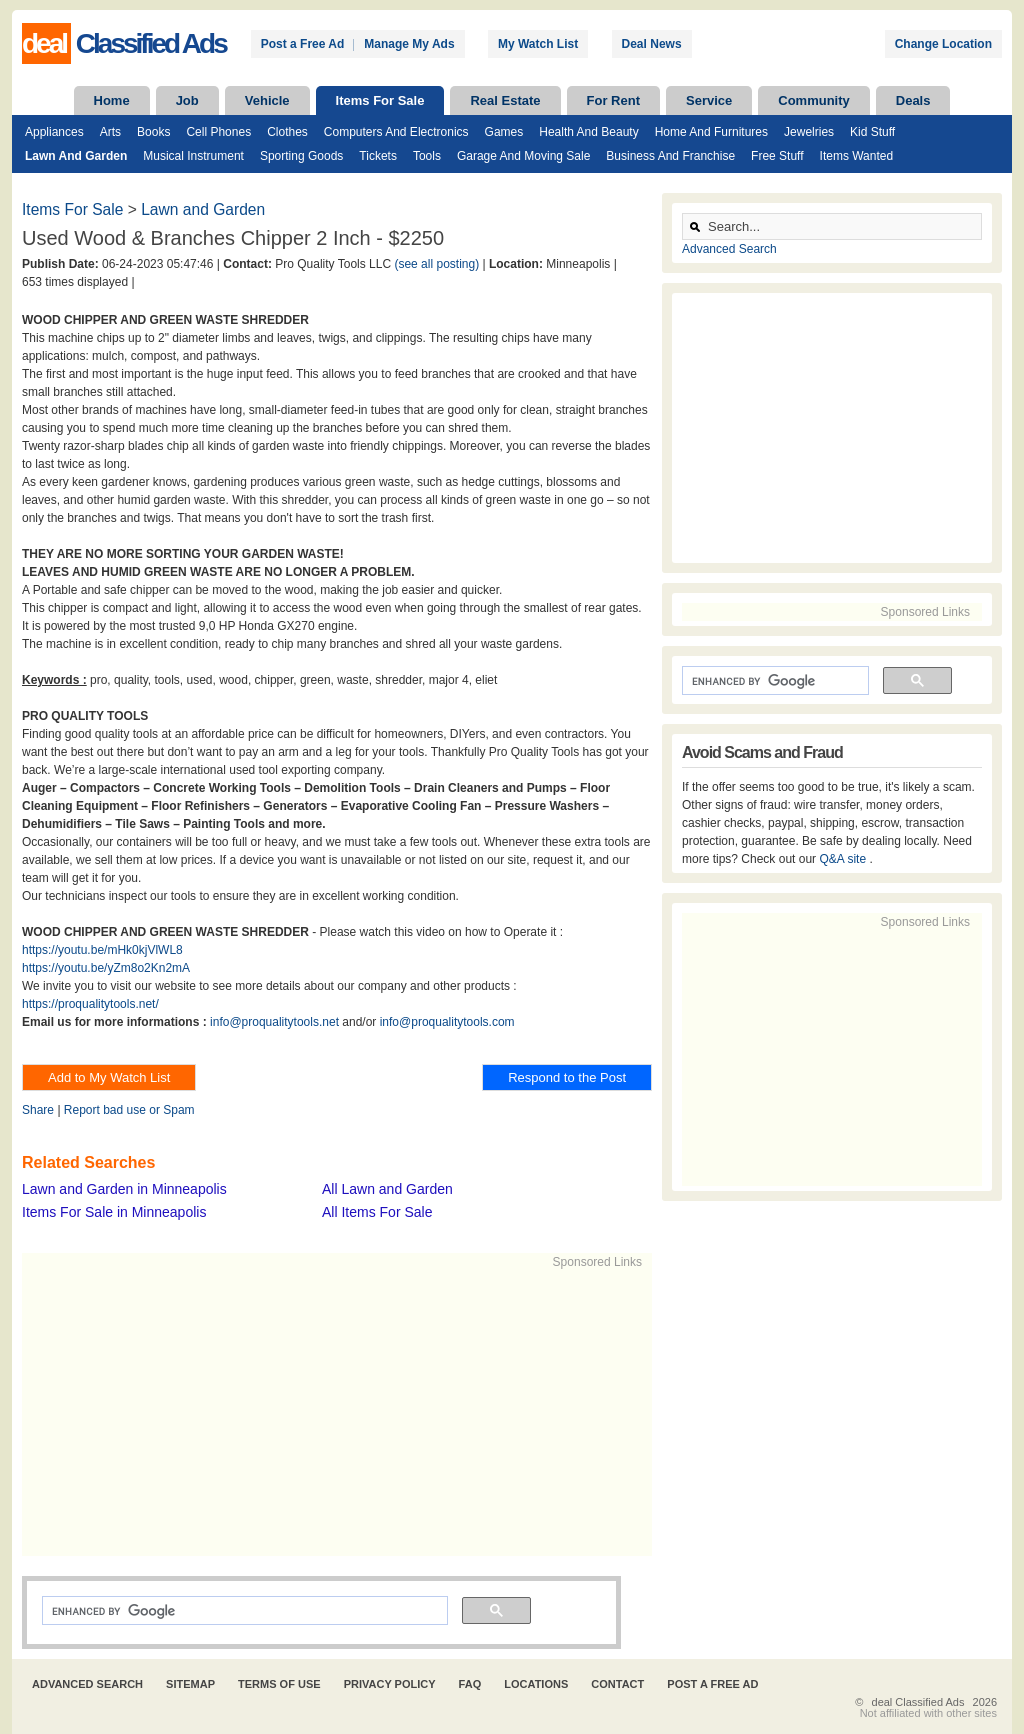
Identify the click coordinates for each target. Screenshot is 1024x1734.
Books (153, 132)
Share (38, 1110)
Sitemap (190, 1684)
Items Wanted (857, 156)
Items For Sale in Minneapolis (114, 1212)
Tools (427, 156)
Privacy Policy (390, 1684)
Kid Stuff (872, 132)
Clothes (287, 132)
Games (504, 132)
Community (814, 100)
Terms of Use (279, 1684)
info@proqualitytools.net (274, 1022)
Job (187, 100)
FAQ (470, 1684)
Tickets (378, 156)
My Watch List (538, 44)
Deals (913, 100)
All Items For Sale (377, 1212)
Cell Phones (218, 132)
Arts (110, 132)
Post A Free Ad (712, 1684)
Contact (617, 1684)
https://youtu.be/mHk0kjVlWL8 (102, 950)
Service (709, 100)
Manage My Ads (409, 44)
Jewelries (809, 132)
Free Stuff (777, 156)
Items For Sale (380, 100)
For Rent (613, 100)
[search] (243, 1611)
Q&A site (844, 859)
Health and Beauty (588, 132)
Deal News (652, 44)
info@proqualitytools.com (447, 1022)
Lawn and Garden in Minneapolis (124, 1189)
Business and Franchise (670, 156)
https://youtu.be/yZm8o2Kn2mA (106, 968)
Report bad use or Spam (129, 1110)
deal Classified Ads (918, 1702)
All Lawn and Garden (387, 1189)
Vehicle (267, 100)
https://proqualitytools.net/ (90, 1004)
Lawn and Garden (76, 156)
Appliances (54, 132)
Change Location (943, 44)
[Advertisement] (328, 1411)
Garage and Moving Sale (523, 156)
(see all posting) (436, 264)
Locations (536, 1684)
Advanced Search (729, 249)
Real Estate (505, 100)
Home (112, 100)
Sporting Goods (301, 156)
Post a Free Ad (303, 44)
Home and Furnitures (711, 132)
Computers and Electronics (396, 132)
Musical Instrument (193, 156)
